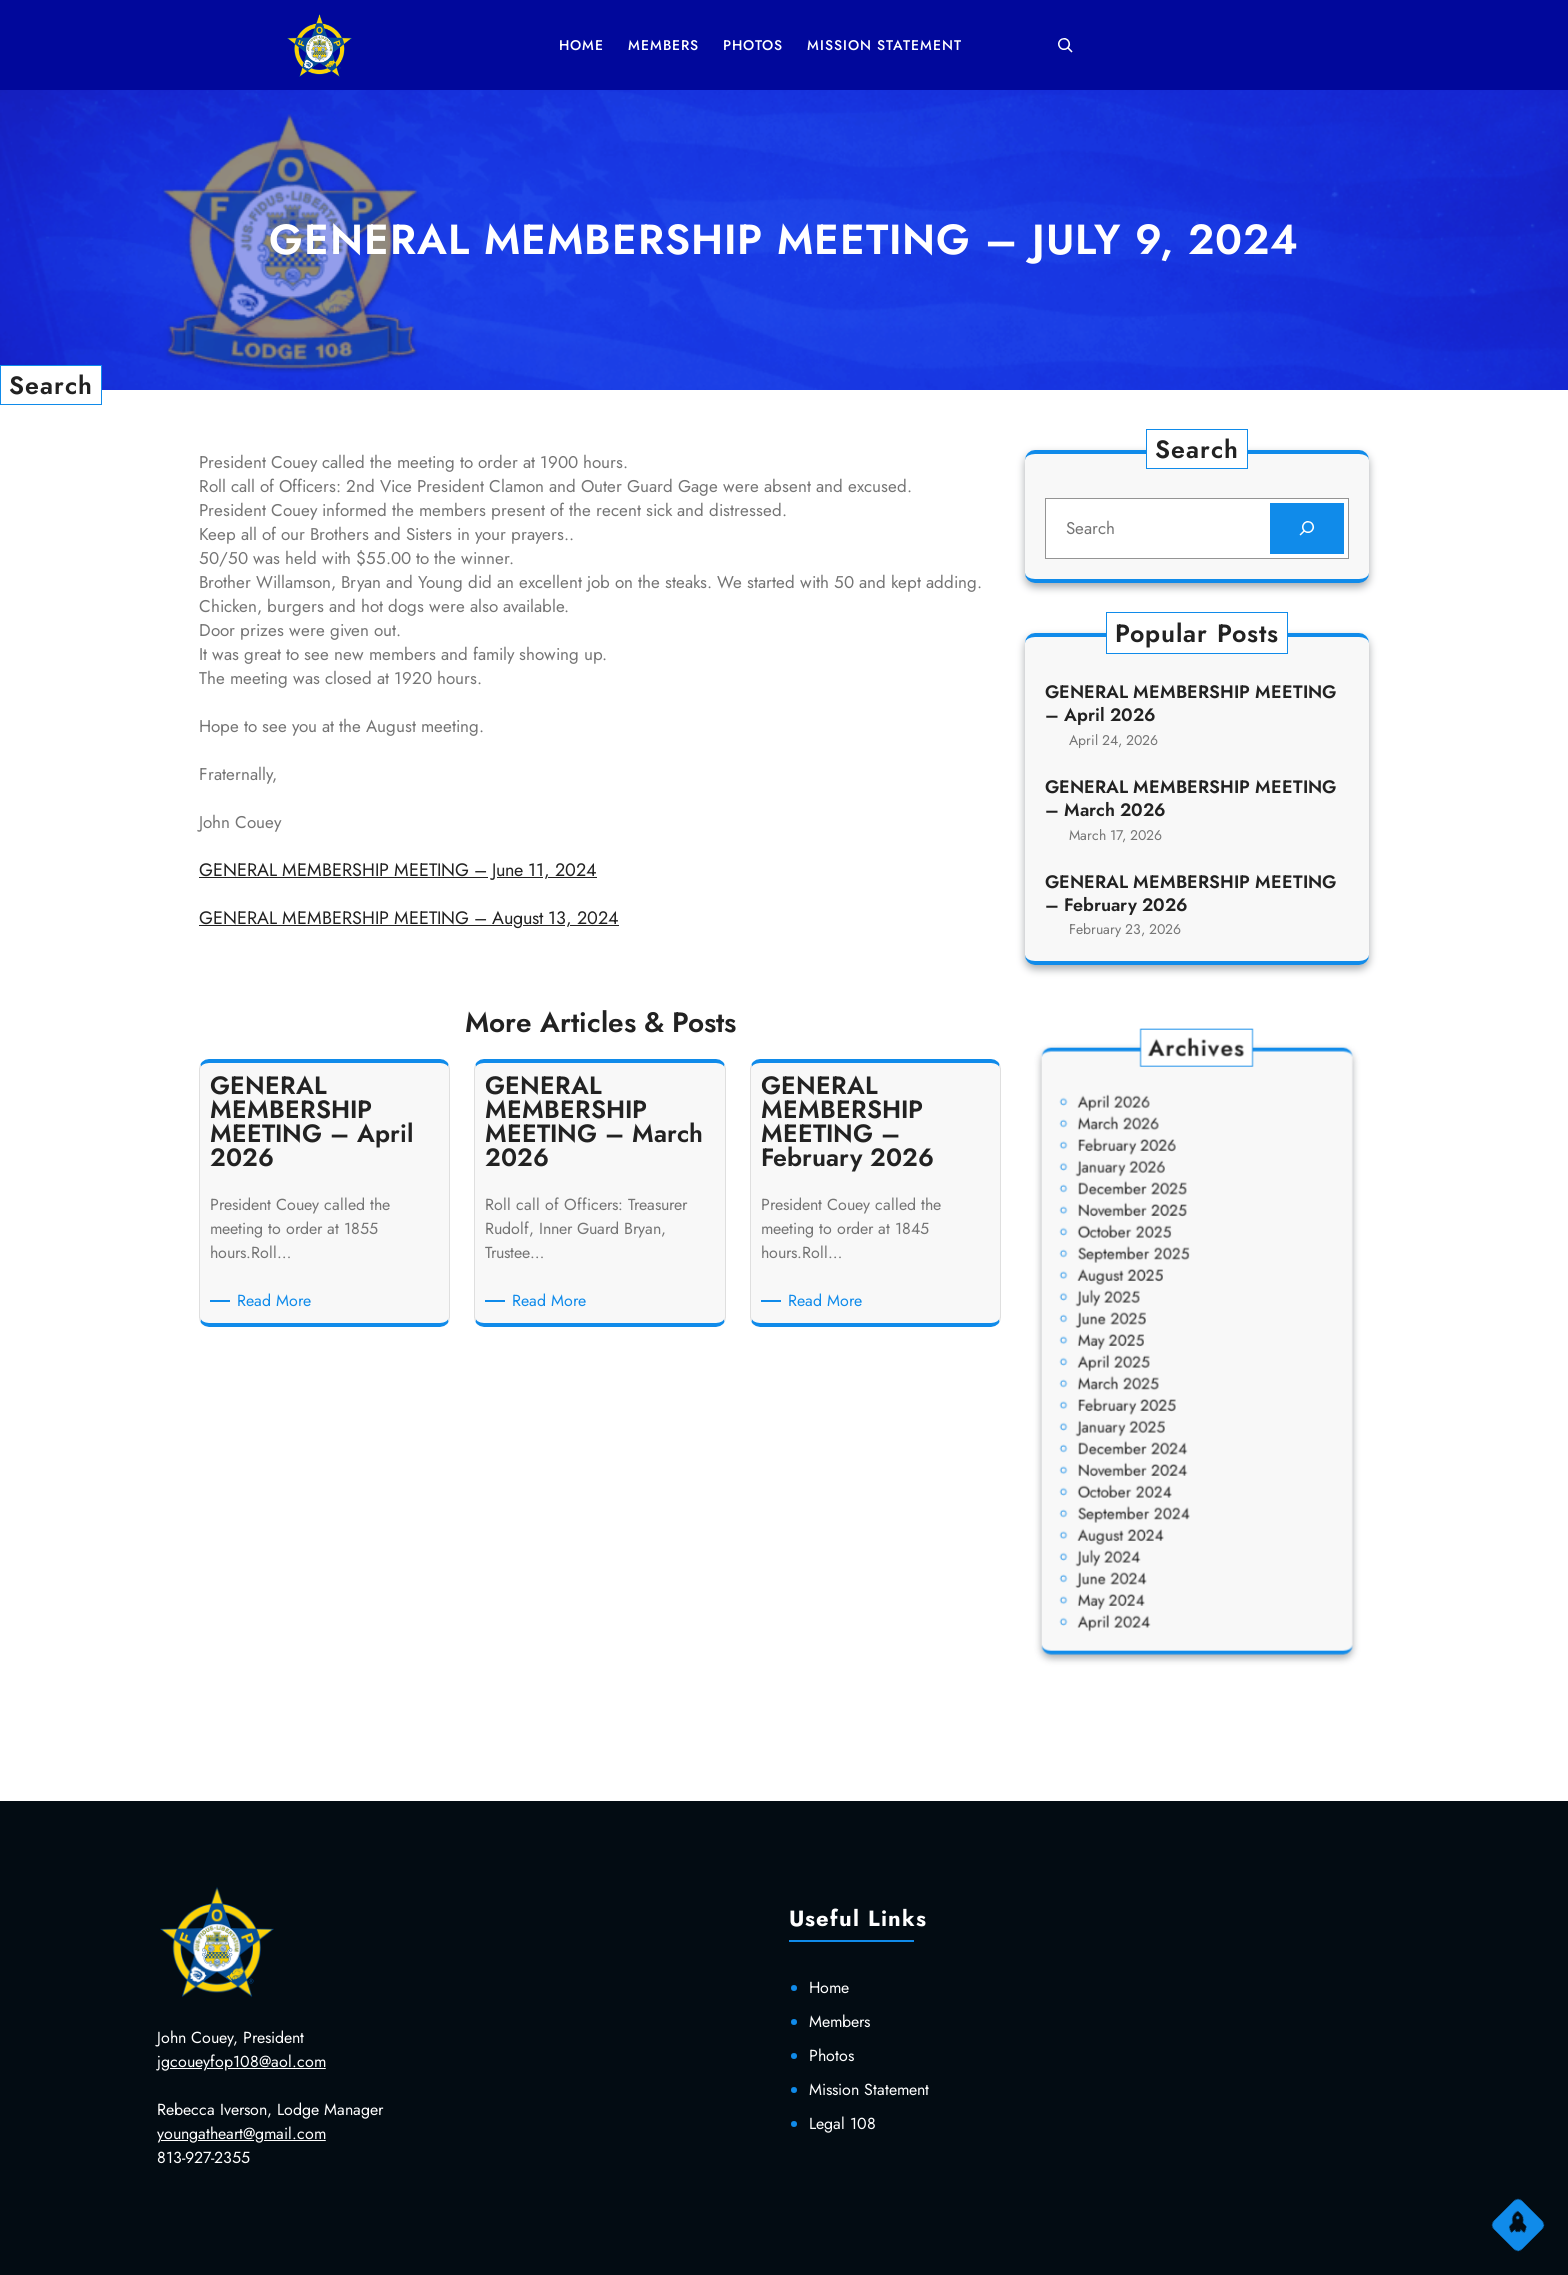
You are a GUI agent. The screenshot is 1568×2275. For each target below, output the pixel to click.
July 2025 (1135, 1313)
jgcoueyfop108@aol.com (241, 2061)
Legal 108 (842, 2123)
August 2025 (1143, 1297)
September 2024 (1152, 1465)
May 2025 (1136, 1343)
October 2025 (1146, 1267)
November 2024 (1151, 1435)
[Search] (1305, 529)
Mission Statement (869, 2089)
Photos (831, 2055)
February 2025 (1147, 1389)
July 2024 (1135, 1496)
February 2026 (1147, 1206)
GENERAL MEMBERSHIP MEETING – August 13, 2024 (409, 918)
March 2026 (1141, 1191)
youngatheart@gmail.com (241, 2133)
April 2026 (1138, 1175)
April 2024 (1138, 1542)
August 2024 (1143, 1481)
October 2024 (1146, 1450)
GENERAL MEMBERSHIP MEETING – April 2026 (1190, 706)
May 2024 (1136, 1526)
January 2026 (1144, 1221)
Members (839, 2021)
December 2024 (1151, 1419)
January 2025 (1144, 1404)
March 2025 (1141, 1374)
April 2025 (1138, 1358)
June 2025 (1137, 1328)
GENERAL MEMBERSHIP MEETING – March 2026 (1190, 799)
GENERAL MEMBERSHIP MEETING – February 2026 (1190, 892)
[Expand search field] (1065, 45)
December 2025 (1151, 1236)
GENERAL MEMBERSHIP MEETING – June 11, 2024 (398, 870)
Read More (277, 1301)
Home (829, 1987)
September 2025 (1152, 1282)
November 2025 (1151, 1252)
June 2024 (1137, 1511)
